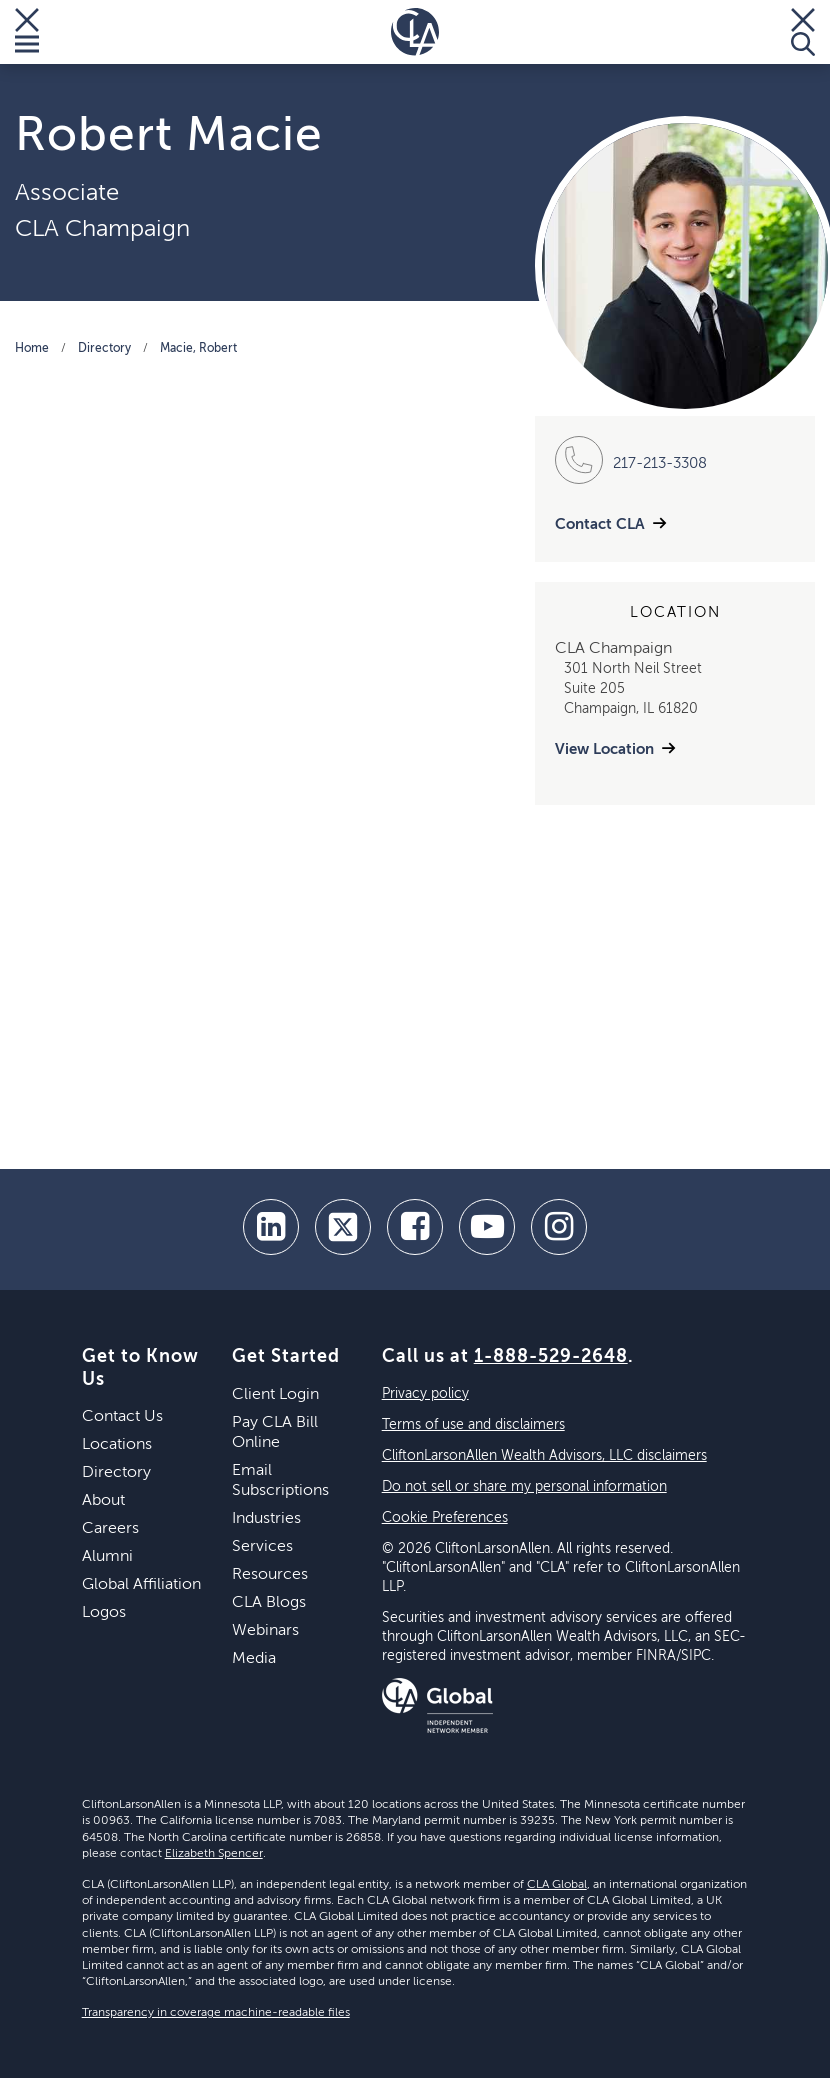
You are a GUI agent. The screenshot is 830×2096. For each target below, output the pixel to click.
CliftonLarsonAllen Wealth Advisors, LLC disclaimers (544, 1456)
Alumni (107, 1557)
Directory (104, 349)
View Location (604, 749)
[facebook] (415, 1227)
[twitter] (343, 1227)
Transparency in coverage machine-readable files (216, 2013)
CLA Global (557, 1885)
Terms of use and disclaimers (473, 1425)
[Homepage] (415, 32)
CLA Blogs (269, 1603)
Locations (117, 1445)
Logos (104, 1613)
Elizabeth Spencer (214, 1854)
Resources (270, 1575)
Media (254, 1659)
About (103, 1501)
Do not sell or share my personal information (524, 1487)
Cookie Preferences (445, 1518)
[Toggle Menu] (27, 32)
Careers (110, 1529)
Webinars (265, 1631)
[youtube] (487, 1227)
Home (32, 349)
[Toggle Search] (803, 32)
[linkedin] (271, 1227)
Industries (266, 1519)
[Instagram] (559, 1227)
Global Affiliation (141, 1585)
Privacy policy (425, 1394)
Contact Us (122, 1417)
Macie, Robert (198, 349)
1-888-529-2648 (551, 1357)
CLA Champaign (102, 229)
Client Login (275, 1395)
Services (262, 1547)
